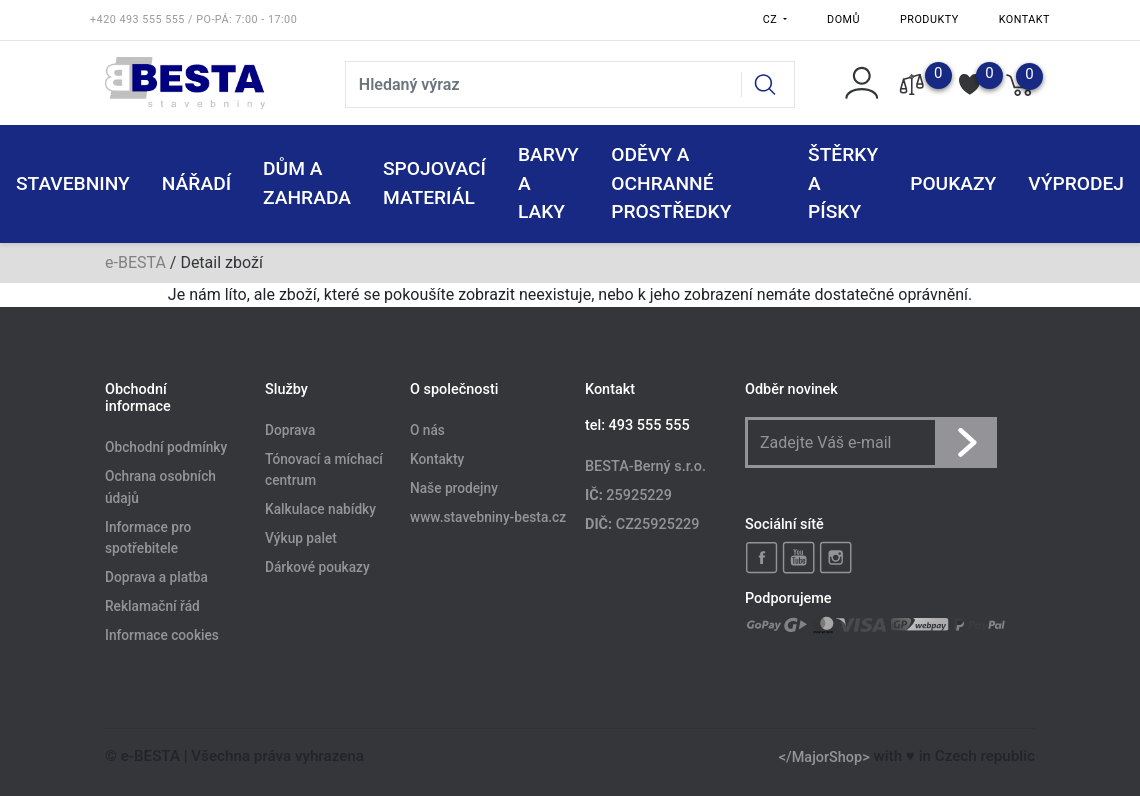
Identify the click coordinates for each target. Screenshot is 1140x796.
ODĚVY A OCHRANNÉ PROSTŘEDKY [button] (671, 183)
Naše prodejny (454, 488)
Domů (843, 19)
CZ (772, 19)
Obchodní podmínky (166, 448)
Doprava (290, 430)
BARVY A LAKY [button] (548, 183)
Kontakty (437, 459)
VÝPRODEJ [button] (1076, 183)
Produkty (929, 19)
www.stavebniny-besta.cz (488, 517)
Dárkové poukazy (317, 567)
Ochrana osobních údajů (160, 488)
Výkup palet (301, 539)
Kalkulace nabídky (320, 510)
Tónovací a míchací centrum (324, 470)
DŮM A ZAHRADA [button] (307, 183)
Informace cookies (162, 635)
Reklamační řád (152, 606)
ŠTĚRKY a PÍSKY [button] (843, 183)
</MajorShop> (824, 756)
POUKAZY (953, 183)
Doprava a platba (156, 578)
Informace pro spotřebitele (148, 538)
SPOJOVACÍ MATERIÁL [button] (434, 183)
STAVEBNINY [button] (73, 183)
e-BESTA (135, 262)
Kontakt (1024, 19)
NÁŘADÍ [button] (196, 183)
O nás (427, 430)
